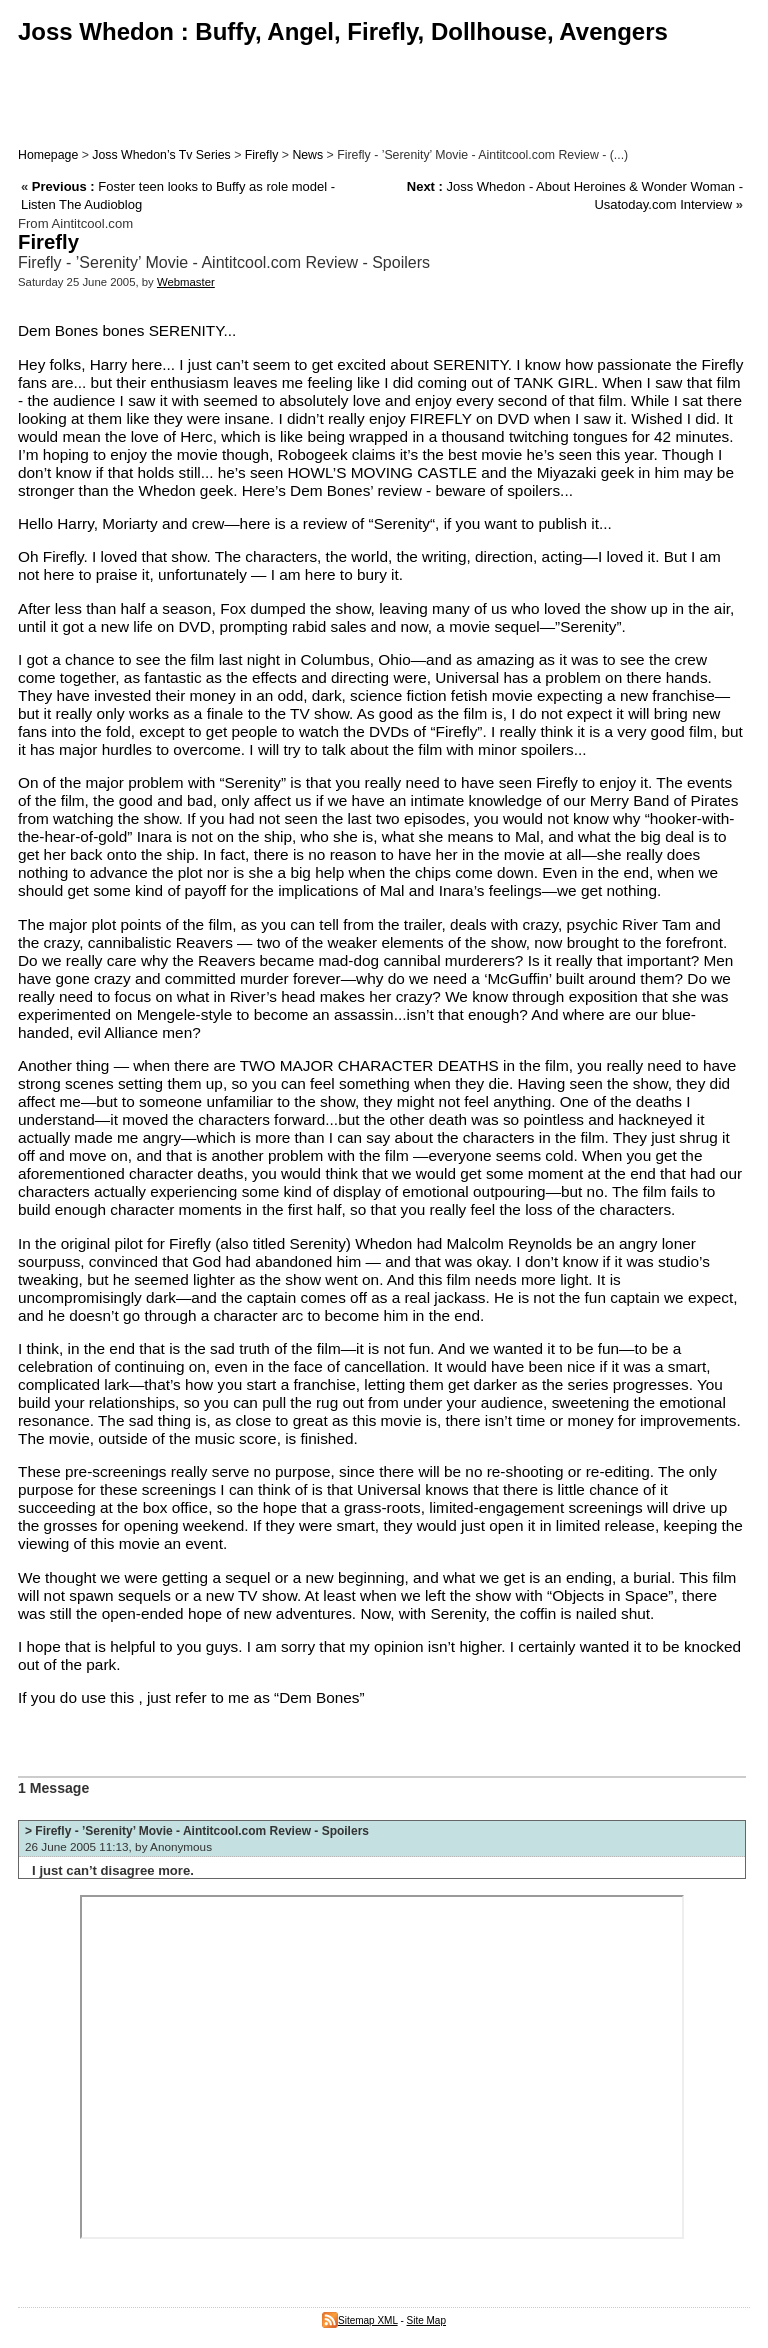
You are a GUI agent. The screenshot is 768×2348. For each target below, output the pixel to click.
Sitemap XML (360, 2320)
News (307, 155)
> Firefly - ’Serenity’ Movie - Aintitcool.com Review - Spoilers (197, 1831)
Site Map (426, 2320)
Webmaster (186, 282)
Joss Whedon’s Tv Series (161, 155)
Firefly (262, 155)
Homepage (48, 155)
